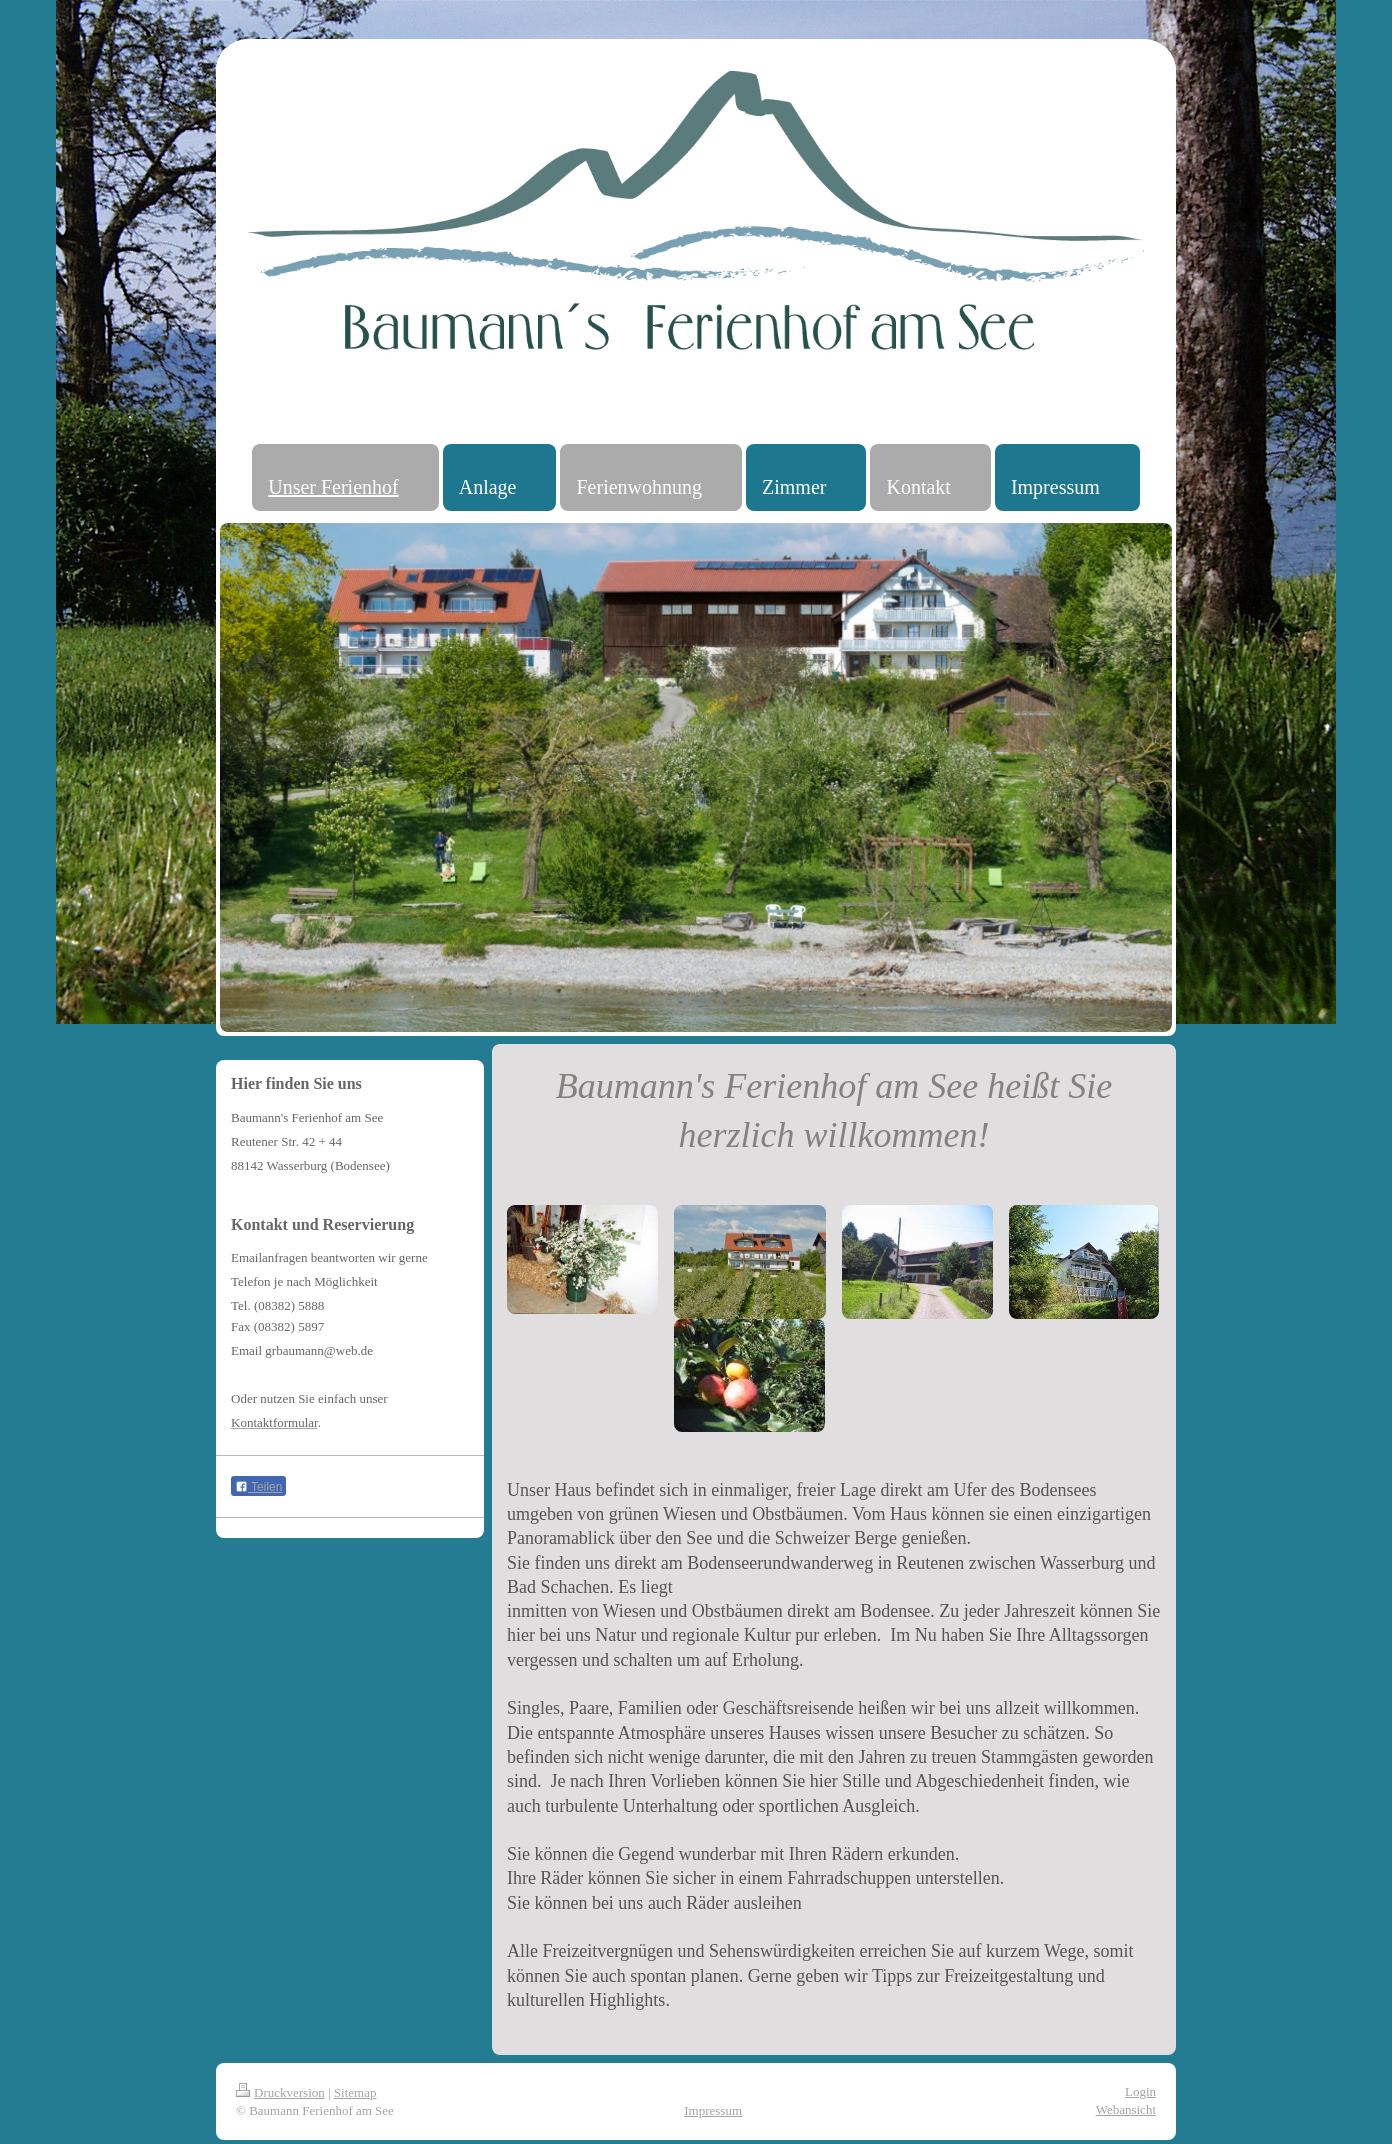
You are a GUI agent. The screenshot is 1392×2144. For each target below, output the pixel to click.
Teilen (258, 1487)
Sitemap (355, 2092)
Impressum (713, 2110)
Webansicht (1126, 2109)
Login (1140, 2091)
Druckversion (280, 2092)
